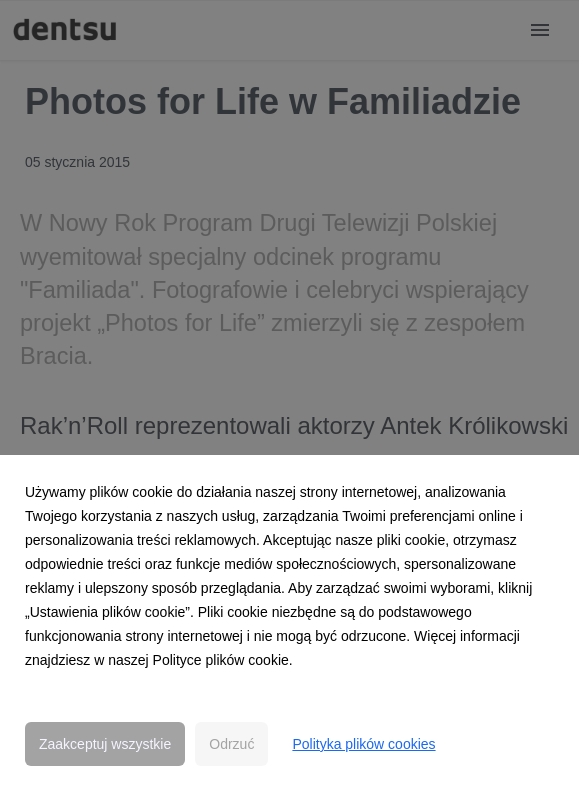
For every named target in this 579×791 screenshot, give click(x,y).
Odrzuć (231, 744)
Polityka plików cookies (363, 744)
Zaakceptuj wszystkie (105, 744)
